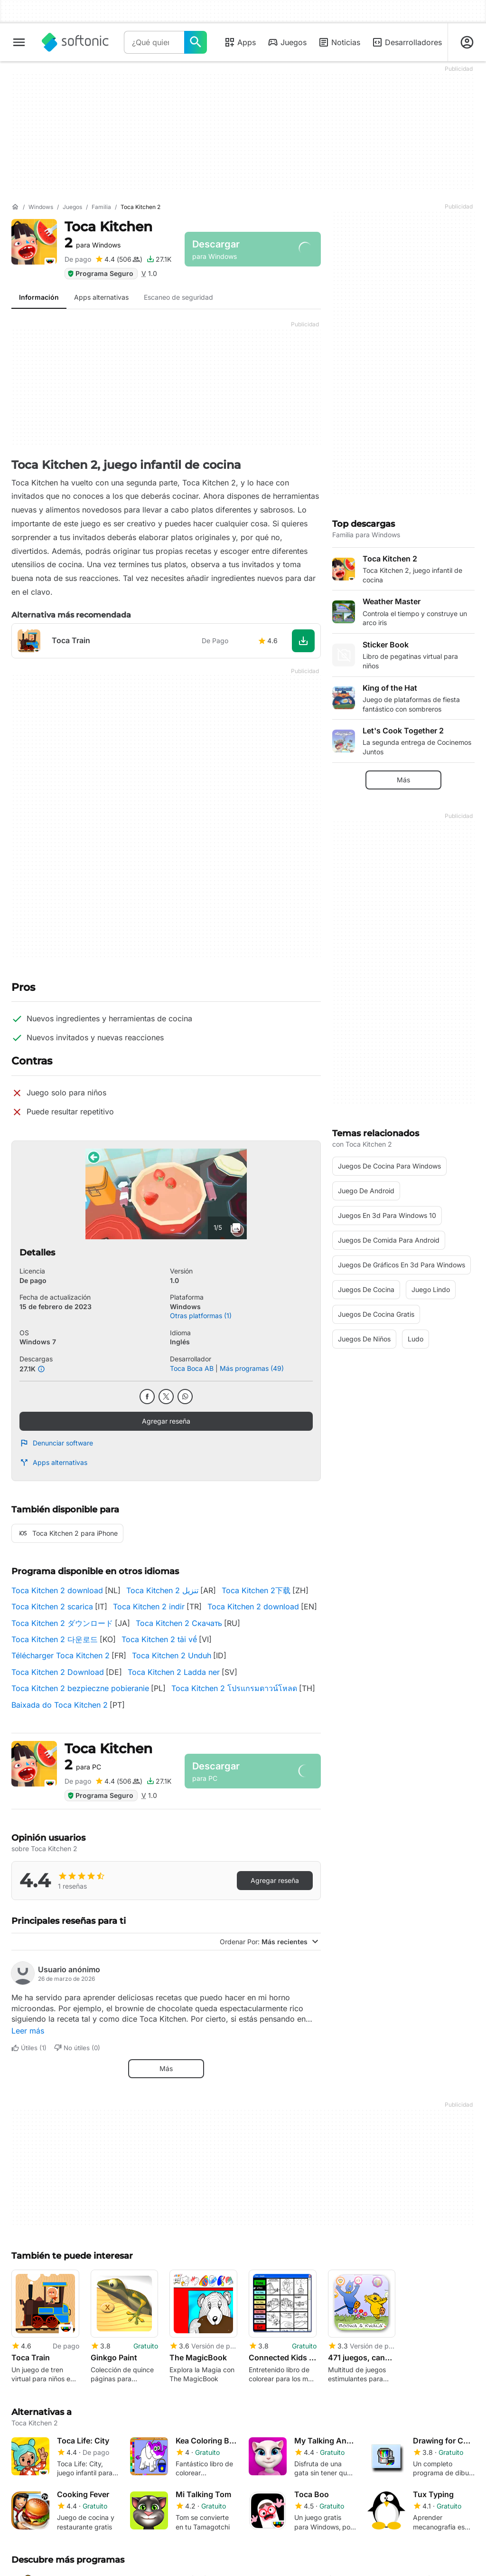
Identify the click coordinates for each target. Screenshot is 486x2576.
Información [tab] (39, 297)
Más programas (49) (252, 1368)
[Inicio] (15, 207)
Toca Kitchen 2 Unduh (171, 1655)
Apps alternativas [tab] (101, 297)
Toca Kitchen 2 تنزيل (162, 1590)
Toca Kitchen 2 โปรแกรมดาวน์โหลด (234, 1688)
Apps (240, 42)
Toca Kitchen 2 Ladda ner (174, 1672)
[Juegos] (72, 207)
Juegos (287, 42)
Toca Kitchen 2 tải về (159, 1639)
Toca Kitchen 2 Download (57, 1672)
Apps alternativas (53, 1462)
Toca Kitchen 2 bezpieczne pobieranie (80, 1688)
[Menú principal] (19, 42)
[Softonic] (75, 42)
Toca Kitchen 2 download (57, 1590)
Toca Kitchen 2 (108, 235)
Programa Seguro (100, 273)
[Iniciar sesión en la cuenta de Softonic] (467, 42)
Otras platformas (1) (201, 1316)
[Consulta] (154, 42)
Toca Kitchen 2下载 (256, 1590)
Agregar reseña (166, 1421)
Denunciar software (56, 1443)
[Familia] (101, 207)
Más (166, 2068)
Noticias (339, 42)
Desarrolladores (407, 42)
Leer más (27, 2030)
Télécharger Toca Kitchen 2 (60, 1655)
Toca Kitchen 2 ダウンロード (62, 1623)
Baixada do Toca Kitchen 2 (59, 1705)
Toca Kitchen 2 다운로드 (54, 1639)
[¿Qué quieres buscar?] (195, 42)
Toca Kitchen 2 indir (149, 1606)
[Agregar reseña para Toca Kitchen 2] (118, 259)
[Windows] (40, 207)
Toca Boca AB (192, 1368)
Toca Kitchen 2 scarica (52, 1606)
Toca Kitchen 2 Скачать (179, 1623)
